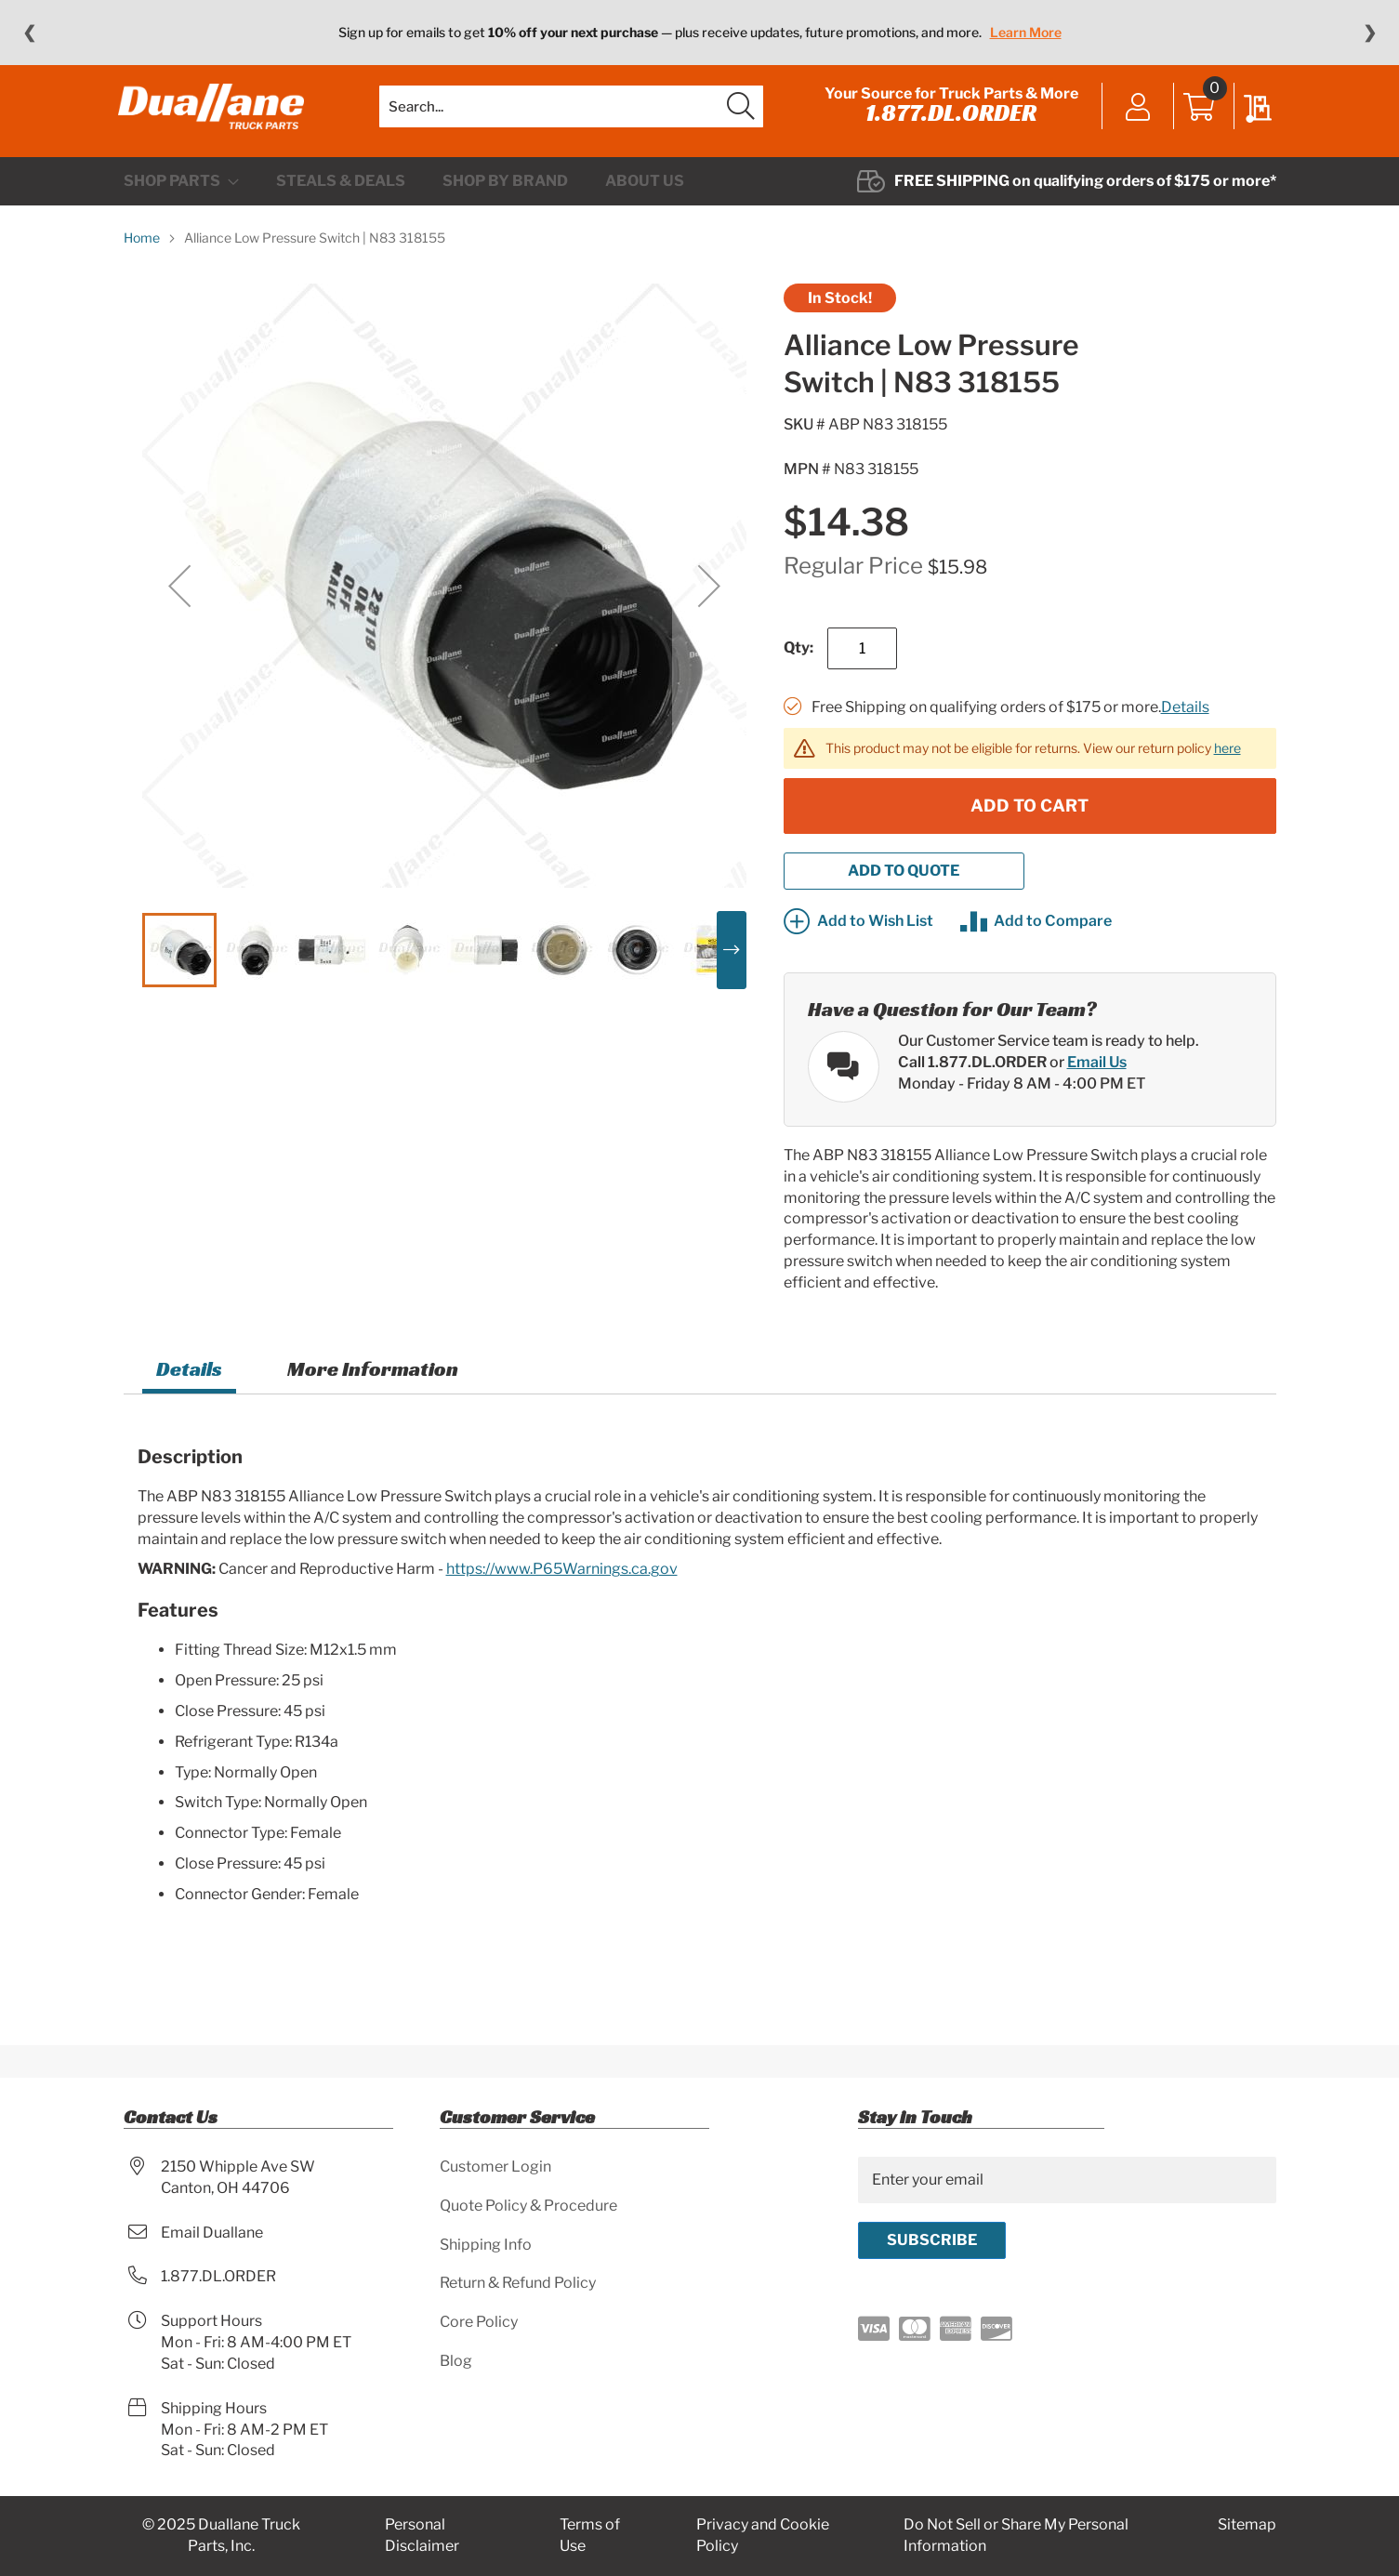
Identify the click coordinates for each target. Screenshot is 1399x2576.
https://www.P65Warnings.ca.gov (562, 1588)
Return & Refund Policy (518, 2283)
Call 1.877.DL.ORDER (972, 1081)
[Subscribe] (932, 2240)
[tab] (189, 1390)
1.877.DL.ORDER (946, 123)
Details (1185, 726)
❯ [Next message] (1370, 32)
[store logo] (217, 116)
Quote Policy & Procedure (528, 2205)
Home (142, 257)
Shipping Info (486, 2244)
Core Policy (479, 2323)
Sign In (1133, 118)
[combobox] (571, 116)
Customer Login (495, 2166)
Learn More (1026, 32)
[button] (179, 605)
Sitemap (1247, 2525)
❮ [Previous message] (29, 32)
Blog (456, 2362)
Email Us (1097, 1081)
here (1227, 766)
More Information (372, 1387)
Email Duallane (212, 2232)
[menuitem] (181, 201)
